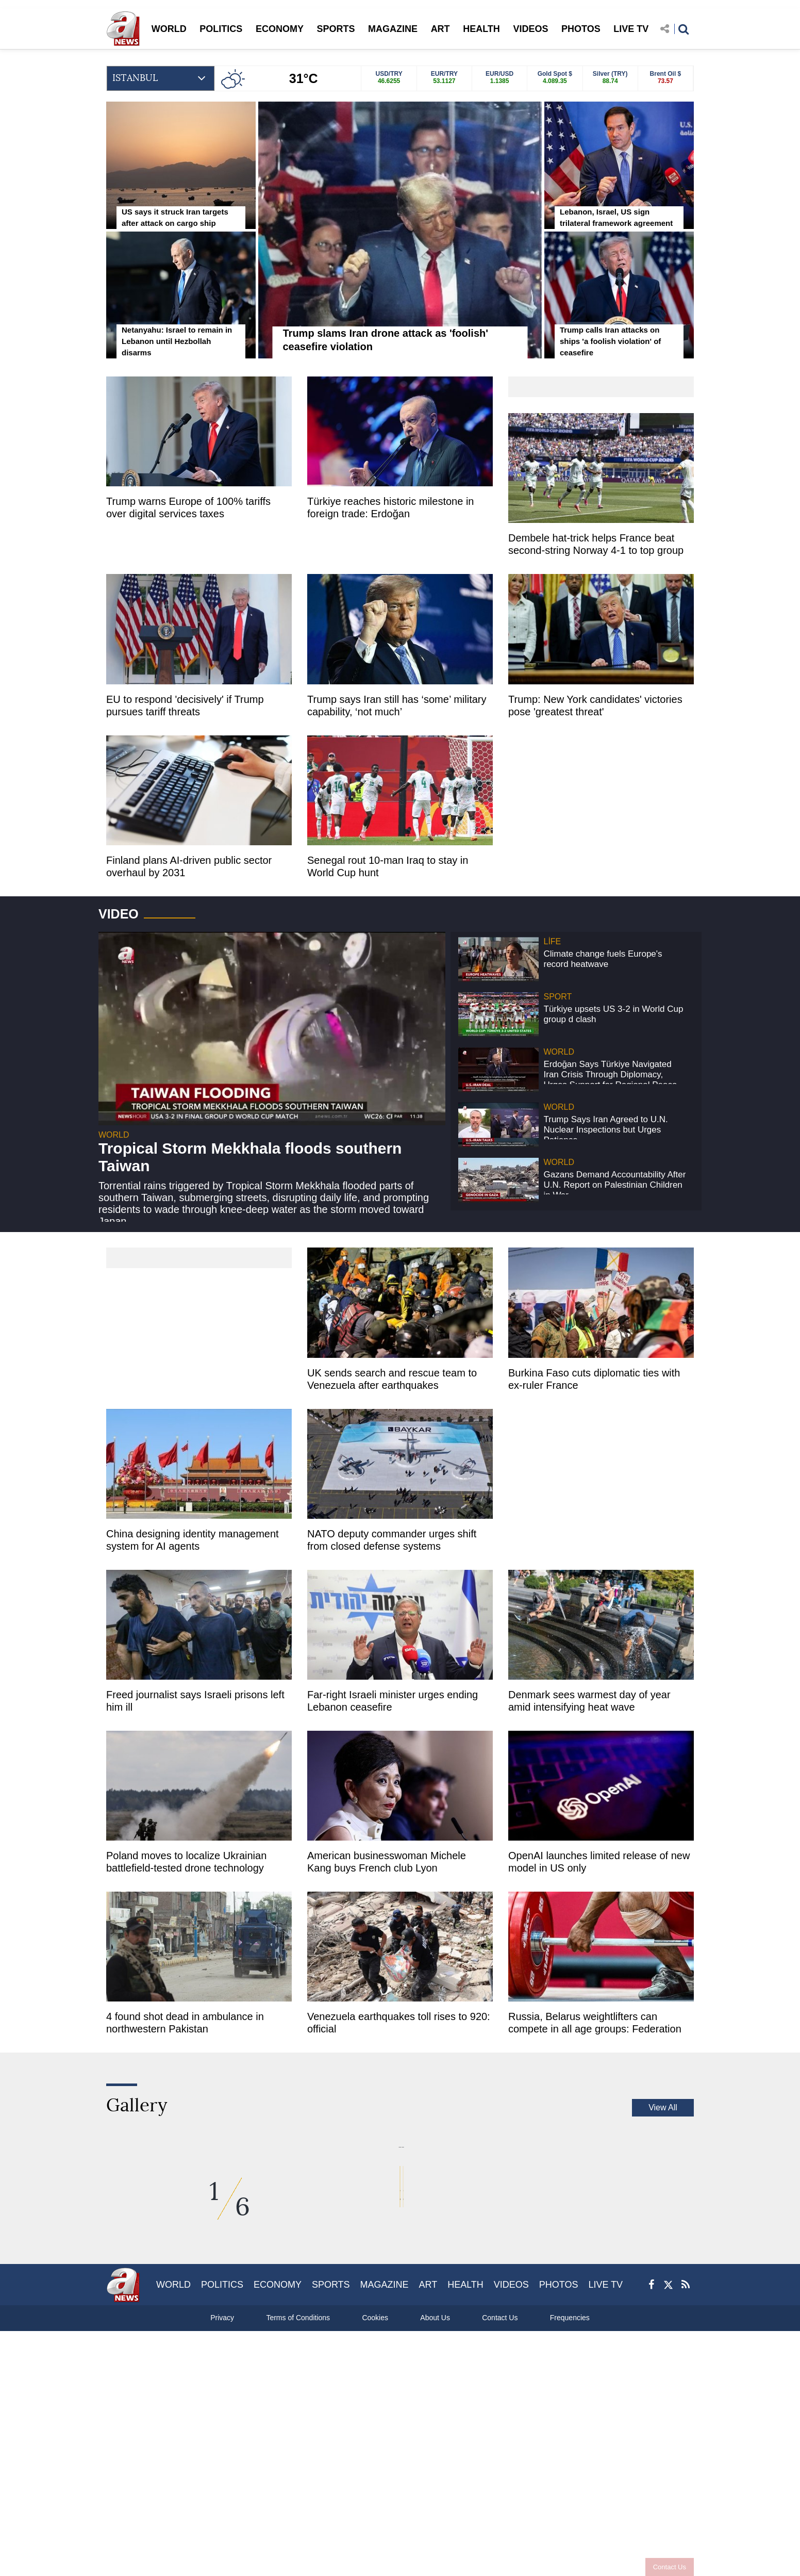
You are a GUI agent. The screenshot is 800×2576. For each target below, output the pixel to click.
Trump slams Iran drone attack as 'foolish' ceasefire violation (386, 339)
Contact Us (669, 2567)
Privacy (222, 2511)
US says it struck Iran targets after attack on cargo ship (175, 217)
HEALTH (481, 29)
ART (440, 29)
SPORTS (335, 29)
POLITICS (220, 29)
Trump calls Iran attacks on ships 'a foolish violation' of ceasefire (610, 341)
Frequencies (570, 2511)
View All (662, 2107)
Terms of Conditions (298, 2511)
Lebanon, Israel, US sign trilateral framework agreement (616, 217)
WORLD (169, 29)
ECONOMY (280, 29)
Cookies (375, 2511)
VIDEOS (530, 29)
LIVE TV (630, 29)
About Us (435, 2511)
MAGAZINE (393, 29)
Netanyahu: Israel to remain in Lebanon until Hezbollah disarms (177, 341)
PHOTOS (581, 29)
